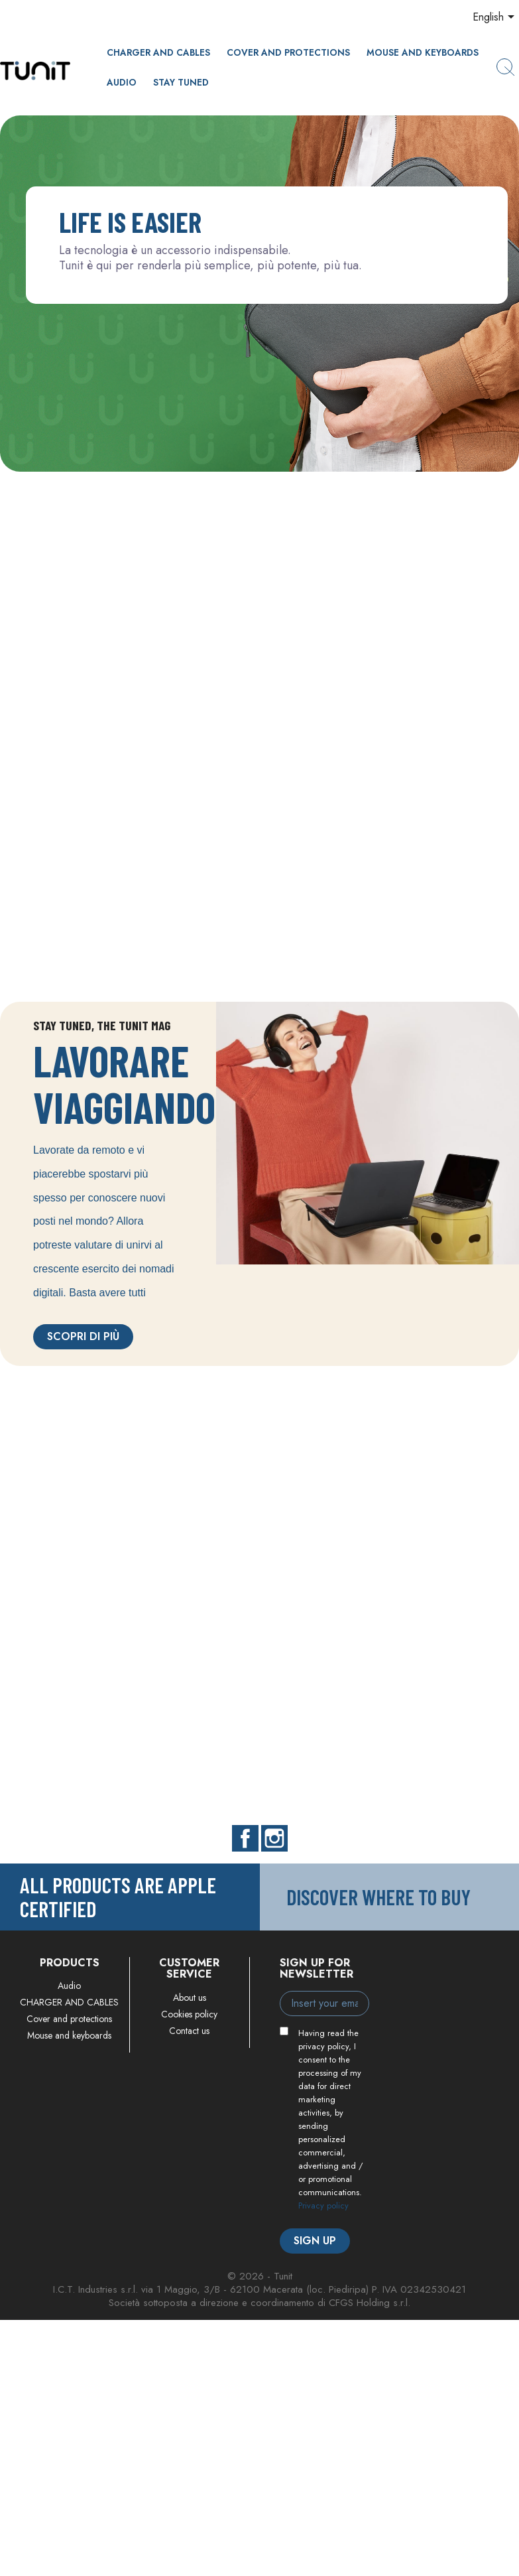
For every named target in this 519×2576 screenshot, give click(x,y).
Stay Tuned (181, 82)
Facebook (245, 1838)
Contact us (189, 2030)
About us (189, 1997)
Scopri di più (83, 1336)
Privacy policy (323, 2205)
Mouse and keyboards (423, 52)
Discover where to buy (378, 1896)
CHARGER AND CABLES (158, 52)
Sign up (315, 2240)
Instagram (274, 1838)
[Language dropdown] (496, 18)
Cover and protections (288, 52)
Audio (122, 82)
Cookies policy (189, 2014)
